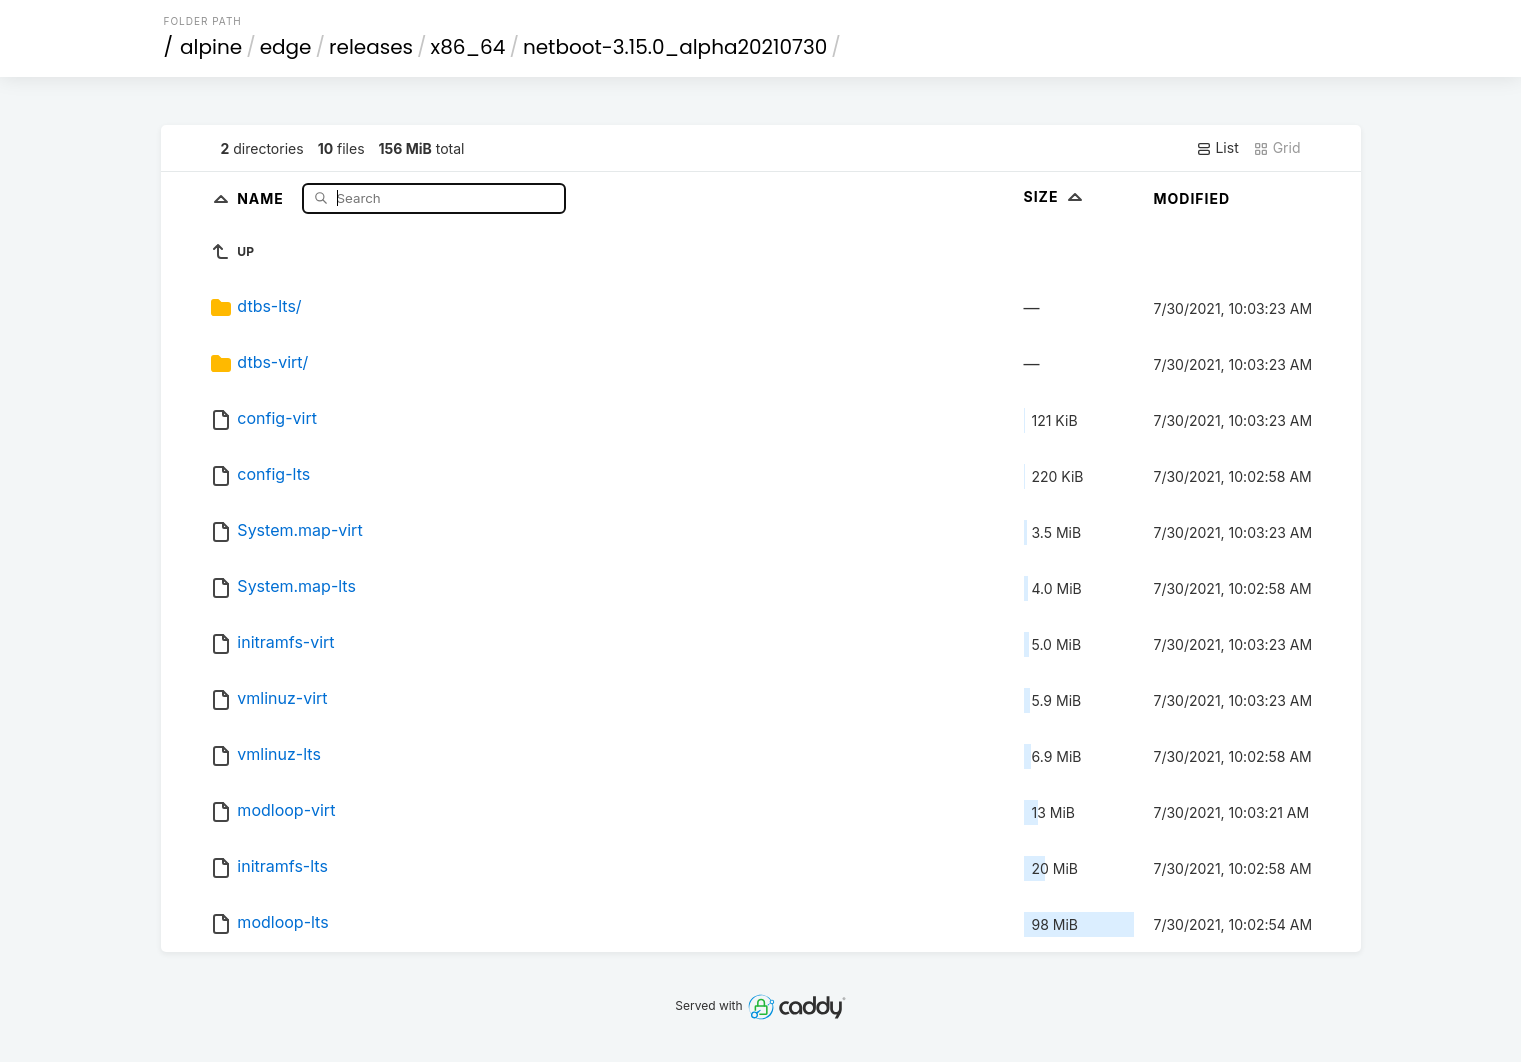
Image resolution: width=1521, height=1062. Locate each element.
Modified (1192, 198)
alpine (211, 47)
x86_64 (468, 47)
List (1217, 148)
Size (1055, 196)
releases (371, 47)
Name (262, 197)
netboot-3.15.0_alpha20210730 (675, 47)
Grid (1277, 148)
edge (286, 47)
